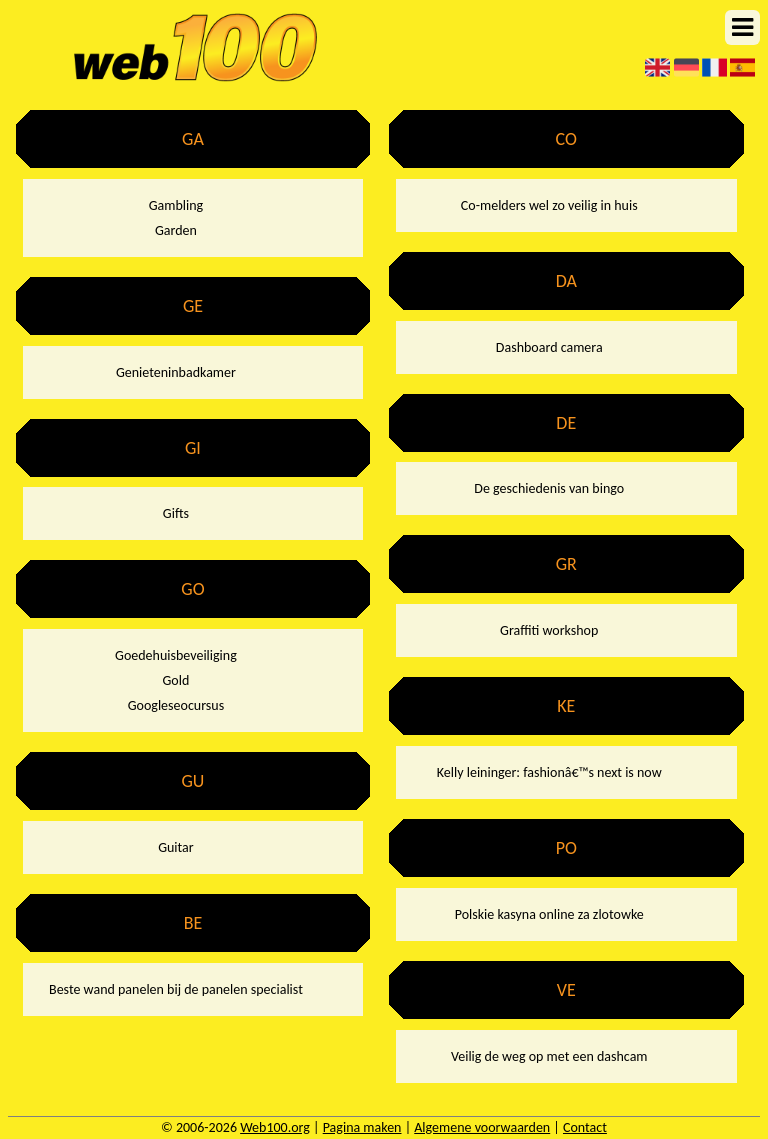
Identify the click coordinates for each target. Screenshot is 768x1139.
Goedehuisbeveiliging (176, 655)
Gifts (176, 513)
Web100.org (275, 1127)
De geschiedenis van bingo (549, 488)
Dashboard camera (549, 347)
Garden (176, 230)
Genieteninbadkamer (176, 372)
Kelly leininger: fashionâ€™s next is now (549, 772)
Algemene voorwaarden (482, 1127)
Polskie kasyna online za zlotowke (549, 914)
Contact (585, 1127)
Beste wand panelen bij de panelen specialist (176, 989)
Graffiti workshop (549, 630)
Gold (176, 680)
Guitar (176, 847)
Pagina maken (362, 1127)
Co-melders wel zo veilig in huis (549, 205)
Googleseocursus (176, 705)
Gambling (176, 205)
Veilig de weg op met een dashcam (549, 1056)
